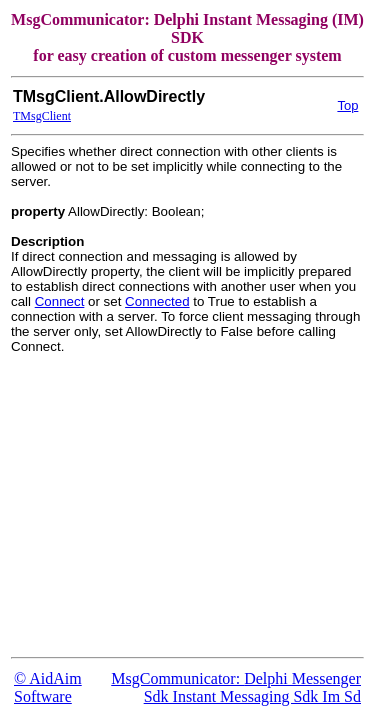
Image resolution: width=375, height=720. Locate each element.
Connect (60, 301)
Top (347, 105)
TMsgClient (42, 116)
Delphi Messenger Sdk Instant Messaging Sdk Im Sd (252, 687)
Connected (157, 301)
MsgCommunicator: (177, 678)
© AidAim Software (48, 687)
